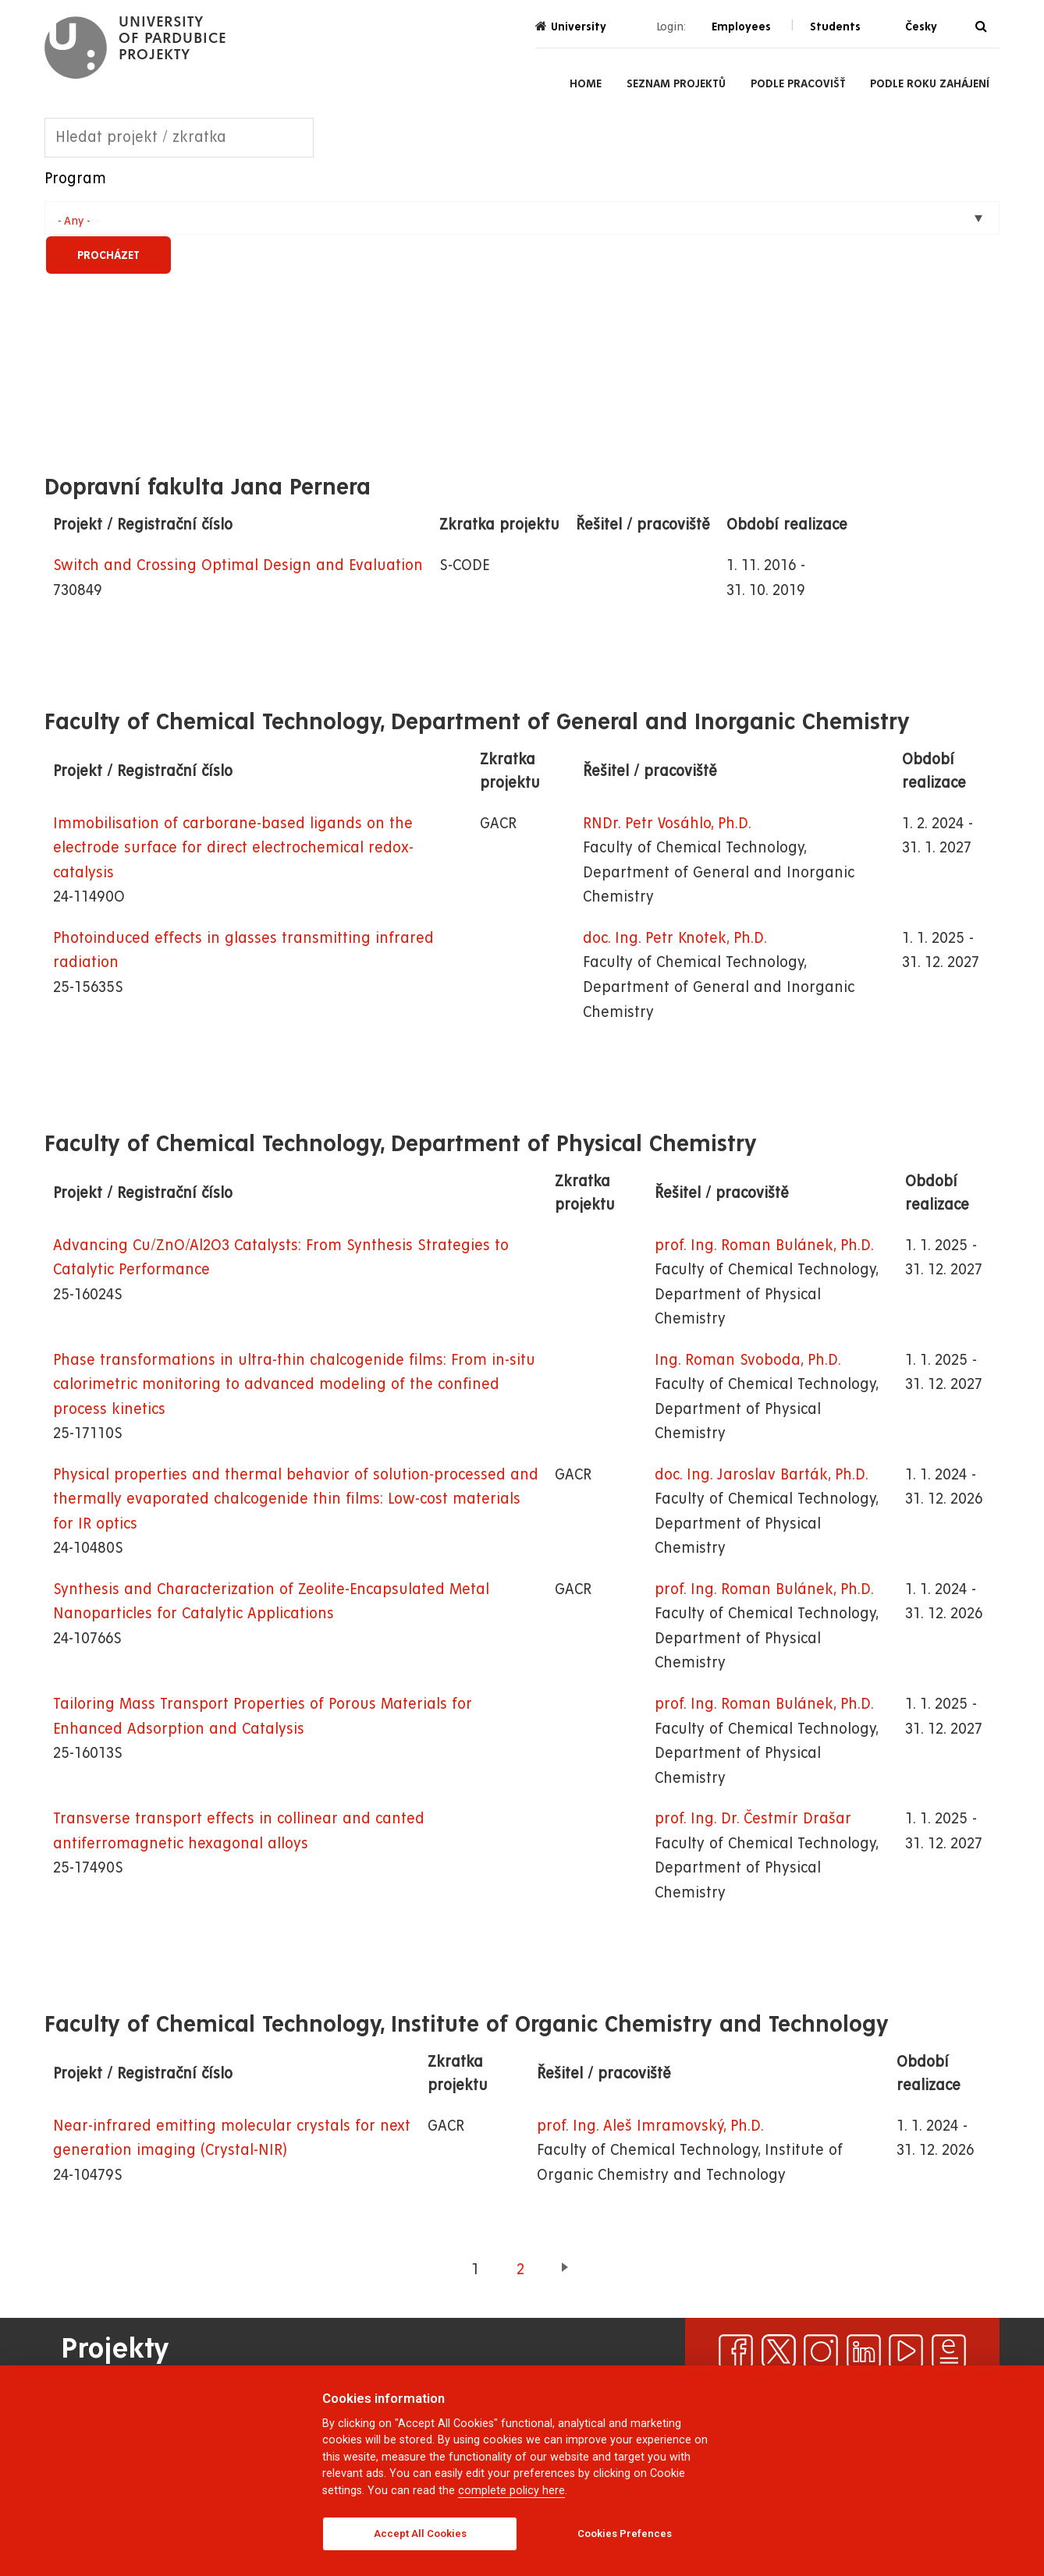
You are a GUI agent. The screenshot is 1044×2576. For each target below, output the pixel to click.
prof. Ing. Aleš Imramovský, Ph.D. (650, 2126)
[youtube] (906, 2351)
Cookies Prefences (624, 2533)
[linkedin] (864, 2351)
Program (75, 179)
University (570, 26)
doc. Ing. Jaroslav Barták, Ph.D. (761, 1475)
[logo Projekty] (135, 47)
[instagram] (821, 2351)
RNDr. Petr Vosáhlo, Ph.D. (667, 824)
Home (586, 83)
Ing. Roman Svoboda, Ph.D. (748, 1360)
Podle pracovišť (798, 83)
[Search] (981, 27)
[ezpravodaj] (949, 2351)
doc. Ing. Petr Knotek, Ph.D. (675, 938)
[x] (779, 2351)
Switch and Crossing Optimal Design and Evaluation (238, 566)
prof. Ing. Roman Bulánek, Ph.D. (764, 1246)
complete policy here (511, 2490)
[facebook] (736, 2351)
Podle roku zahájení (929, 83)
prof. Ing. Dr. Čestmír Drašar (753, 1819)
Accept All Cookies (420, 2533)
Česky (921, 26)
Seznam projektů (676, 83)
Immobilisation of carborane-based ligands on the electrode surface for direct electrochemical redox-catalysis (233, 848)
